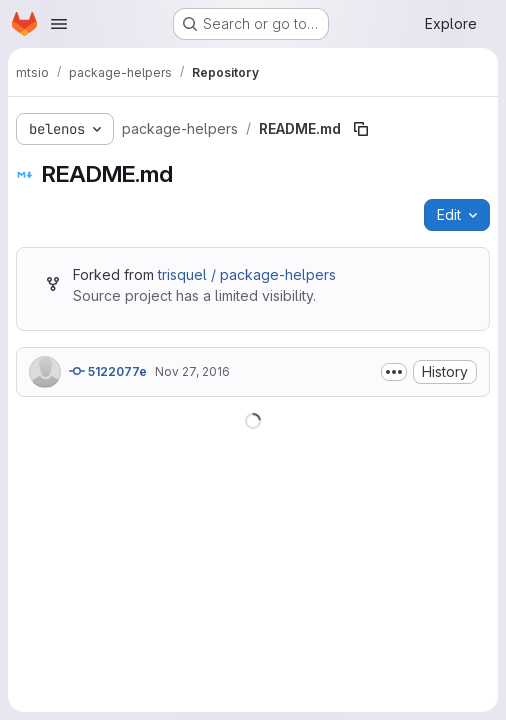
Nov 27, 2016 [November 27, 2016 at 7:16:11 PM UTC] (192, 371)
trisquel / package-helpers (247, 274)
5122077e (108, 371)
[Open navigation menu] (59, 24)
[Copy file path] (361, 129)
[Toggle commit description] (394, 372)
